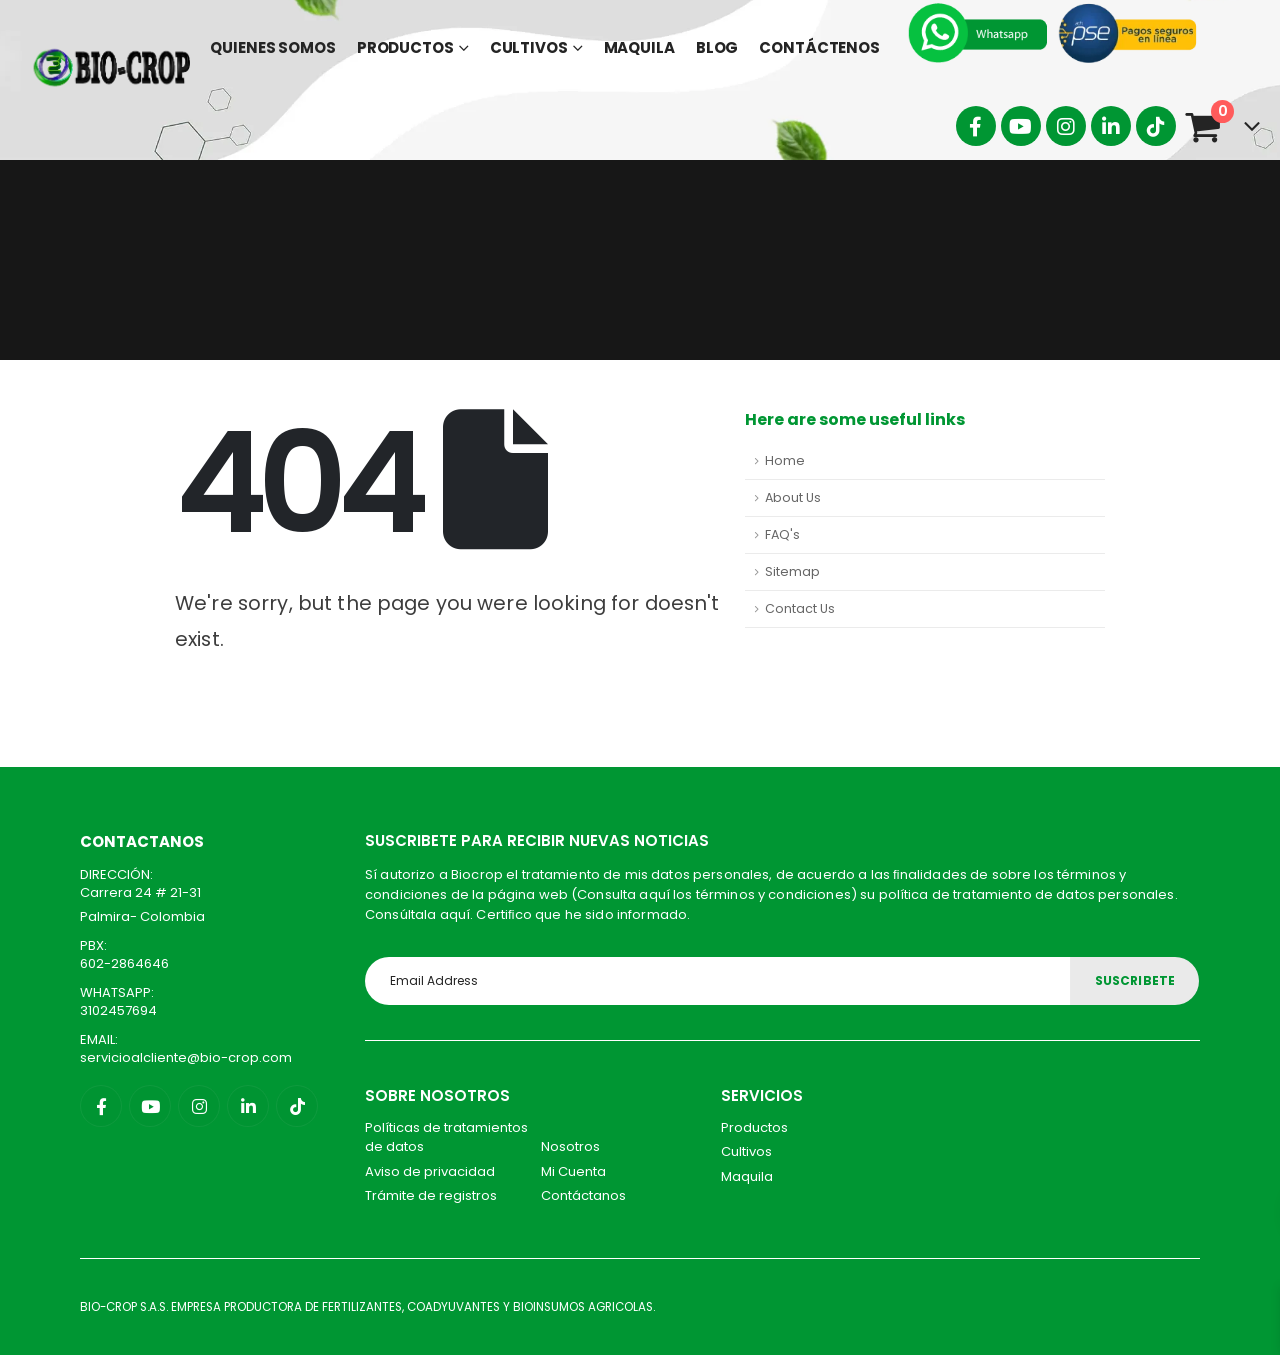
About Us (793, 497)
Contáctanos (583, 1195)
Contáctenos (819, 47)
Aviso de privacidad (430, 1171)
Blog (717, 47)
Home (785, 460)
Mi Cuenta (573, 1171)
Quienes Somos (272, 47)
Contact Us (800, 608)
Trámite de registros (431, 1195)
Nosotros (570, 1146)
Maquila (639, 47)
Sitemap (792, 571)
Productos (405, 47)
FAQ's (782, 534)
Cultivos (529, 47)
